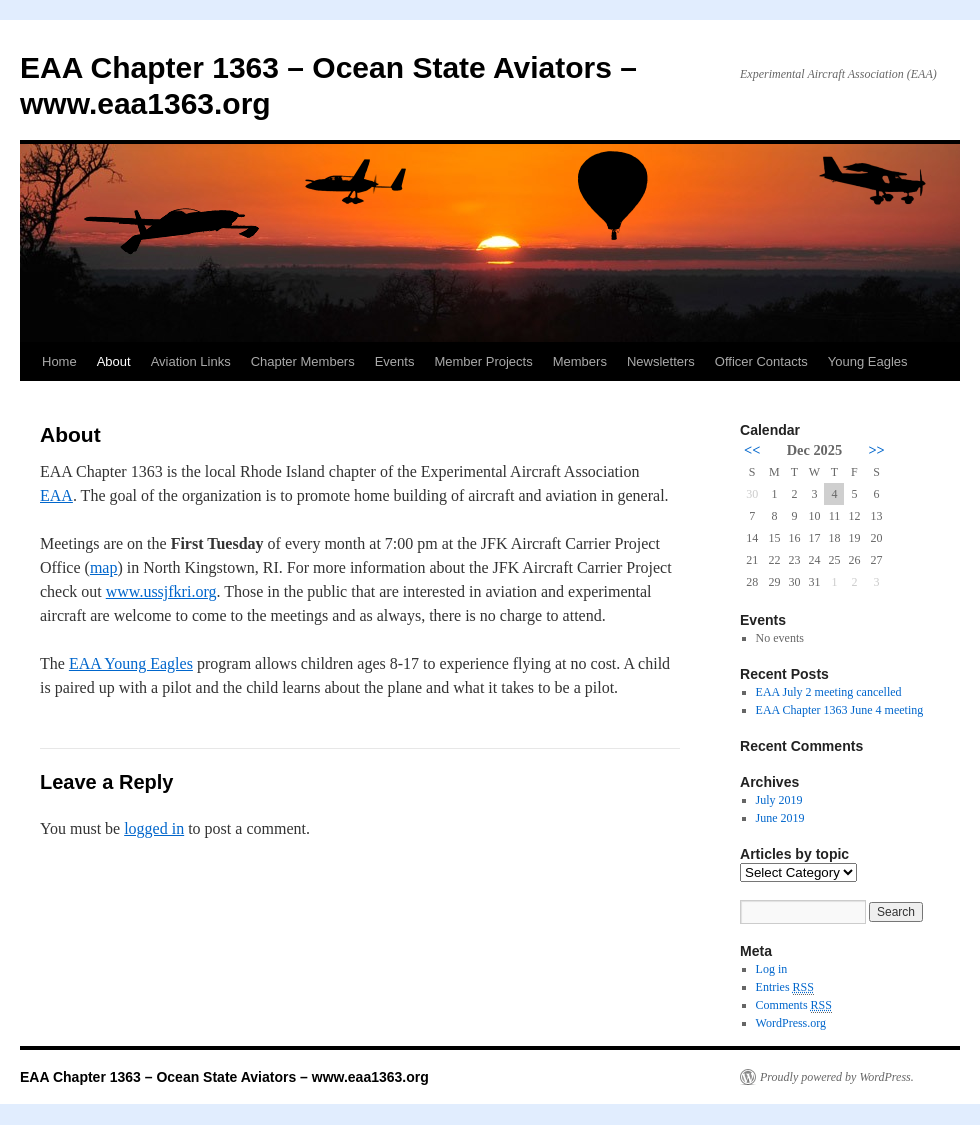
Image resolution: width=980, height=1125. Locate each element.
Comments (794, 1005)
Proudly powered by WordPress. (837, 1077)
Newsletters (661, 361)
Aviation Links (191, 361)
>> (876, 450)
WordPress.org (791, 1023)
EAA (56, 495)
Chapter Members (303, 361)
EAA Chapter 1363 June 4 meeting (840, 710)
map (104, 567)
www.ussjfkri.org (161, 591)
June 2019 (780, 818)
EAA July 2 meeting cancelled (829, 692)
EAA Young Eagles (131, 663)
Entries (785, 987)
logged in (154, 828)
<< (752, 450)
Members (580, 361)
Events (395, 361)
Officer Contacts (761, 361)
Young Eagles (868, 361)
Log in (772, 969)
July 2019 (779, 800)
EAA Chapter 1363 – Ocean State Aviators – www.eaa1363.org (224, 1077)
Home (59, 361)
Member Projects (483, 361)
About (114, 361)
